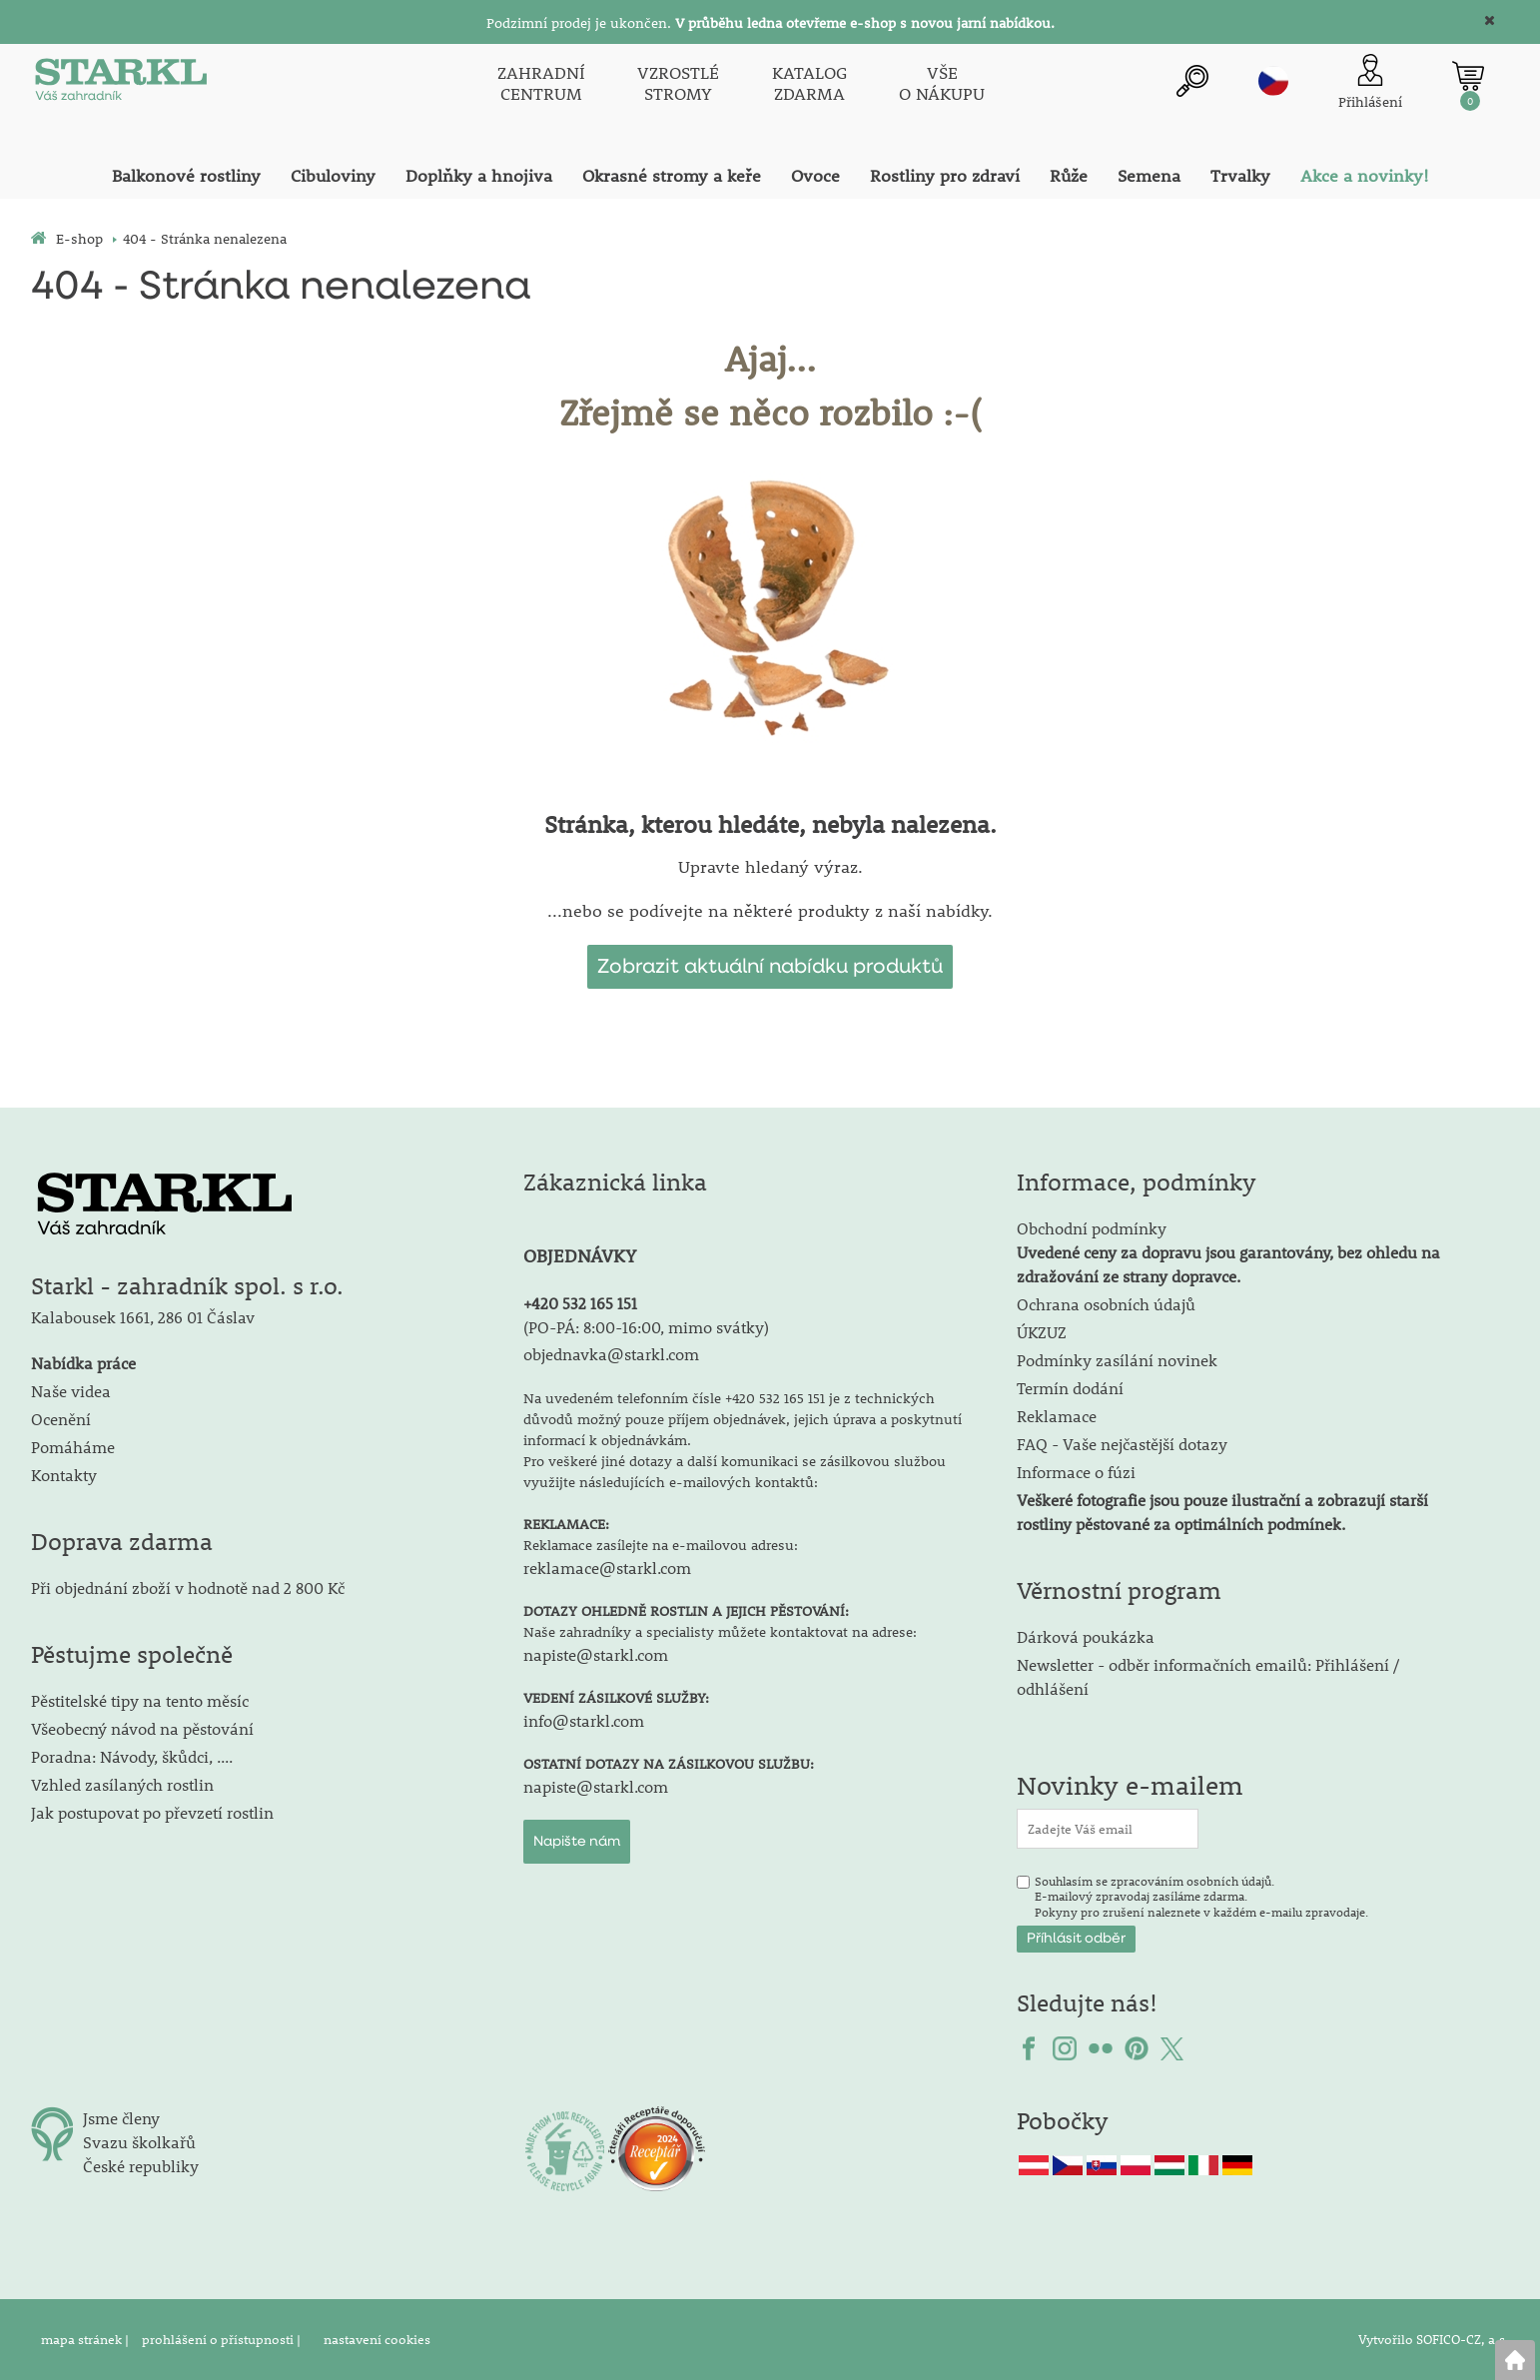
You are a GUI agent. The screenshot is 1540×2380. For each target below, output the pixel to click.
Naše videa (71, 1390)
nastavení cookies (377, 2339)
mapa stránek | (86, 2339)
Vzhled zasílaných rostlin (122, 1784)
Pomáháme (73, 1446)
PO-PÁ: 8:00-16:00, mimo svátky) (648, 1326)
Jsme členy (121, 2117)
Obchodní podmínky (1228, 1251)
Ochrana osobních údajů (1106, 1303)
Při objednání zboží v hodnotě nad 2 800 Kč (188, 1587)
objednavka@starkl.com (611, 1353)
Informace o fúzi (1076, 1471)
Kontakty (64, 1474)
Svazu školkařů (139, 2141)
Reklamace (1057, 1415)
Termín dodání (1070, 1387)
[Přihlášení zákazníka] (1370, 83)
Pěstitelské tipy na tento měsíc (140, 1700)
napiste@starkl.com (595, 1654)
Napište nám (576, 1842)
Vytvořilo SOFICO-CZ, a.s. (1433, 2339)
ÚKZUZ (1042, 1331)
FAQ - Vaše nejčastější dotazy (1122, 1443)
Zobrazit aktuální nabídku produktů (770, 967)
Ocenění (61, 1418)
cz (1273, 81)
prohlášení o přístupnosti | (223, 2339)
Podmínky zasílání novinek (1117, 1359)
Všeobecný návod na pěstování (142, 1728)
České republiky (141, 2165)
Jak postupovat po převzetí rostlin (152, 1812)
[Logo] (121, 84)
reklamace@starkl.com (607, 1567)
